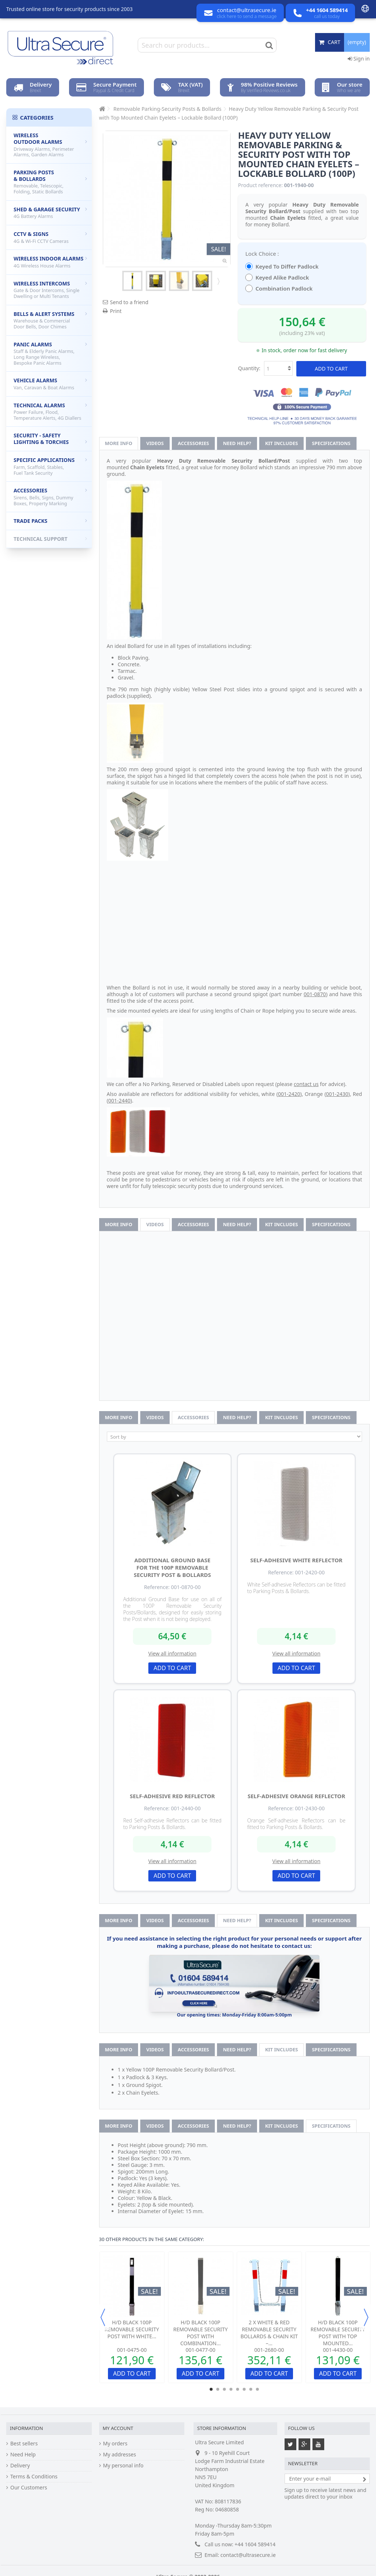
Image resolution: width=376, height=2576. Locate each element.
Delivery (20, 2465)
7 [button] (250, 2389)
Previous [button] (102, 2317)
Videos (155, 443)
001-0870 (315, 994)
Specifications (331, 443)
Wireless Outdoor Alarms (50, 145)
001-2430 (337, 1093)
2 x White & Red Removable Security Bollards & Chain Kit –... (269, 2333)
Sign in (359, 58)
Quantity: (249, 368)
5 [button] (237, 2389)
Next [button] (366, 2317)
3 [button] (224, 2389)
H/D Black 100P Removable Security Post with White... (132, 2329)
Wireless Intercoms (50, 289)
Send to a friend (129, 302)
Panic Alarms (50, 353)
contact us (306, 1084)
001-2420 (289, 1093)
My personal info (123, 2465)
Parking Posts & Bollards (50, 182)
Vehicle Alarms (50, 384)
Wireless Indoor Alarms (50, 262)
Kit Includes (281, 443)
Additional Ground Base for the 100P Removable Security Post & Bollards (172, 1567)
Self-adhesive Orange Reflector (296, 1796)
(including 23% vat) (302, 332)
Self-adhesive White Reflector (296, 1560)
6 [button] (244, 2389)
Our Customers (28, 2487)
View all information (172, 1653)
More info (119, 443)
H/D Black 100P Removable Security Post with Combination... (200, 2333)
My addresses (119, 2454)
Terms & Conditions (34, 2476)
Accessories (193, 443)
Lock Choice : (262, 253)
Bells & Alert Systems (50, 320)
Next (217, 281)
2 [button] (217, 2389)
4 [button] (230, 2389)
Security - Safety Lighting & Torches (50, 438)
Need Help (23, 2454)
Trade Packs (50, 520)
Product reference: (260, 185)
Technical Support (50, 538)
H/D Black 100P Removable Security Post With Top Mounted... (338, 2333)
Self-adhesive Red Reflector (172, 1796)
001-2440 (119, 1100)
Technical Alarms (50, 411)
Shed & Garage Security (50, 213)
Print (116, 310)
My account (118, 2428)
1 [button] (211, 2389)
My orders (115, 2443)
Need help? (237, 443)
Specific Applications (50, 466)
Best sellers (24, 2443)
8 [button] (257, 2389)
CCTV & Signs (50, 237)
